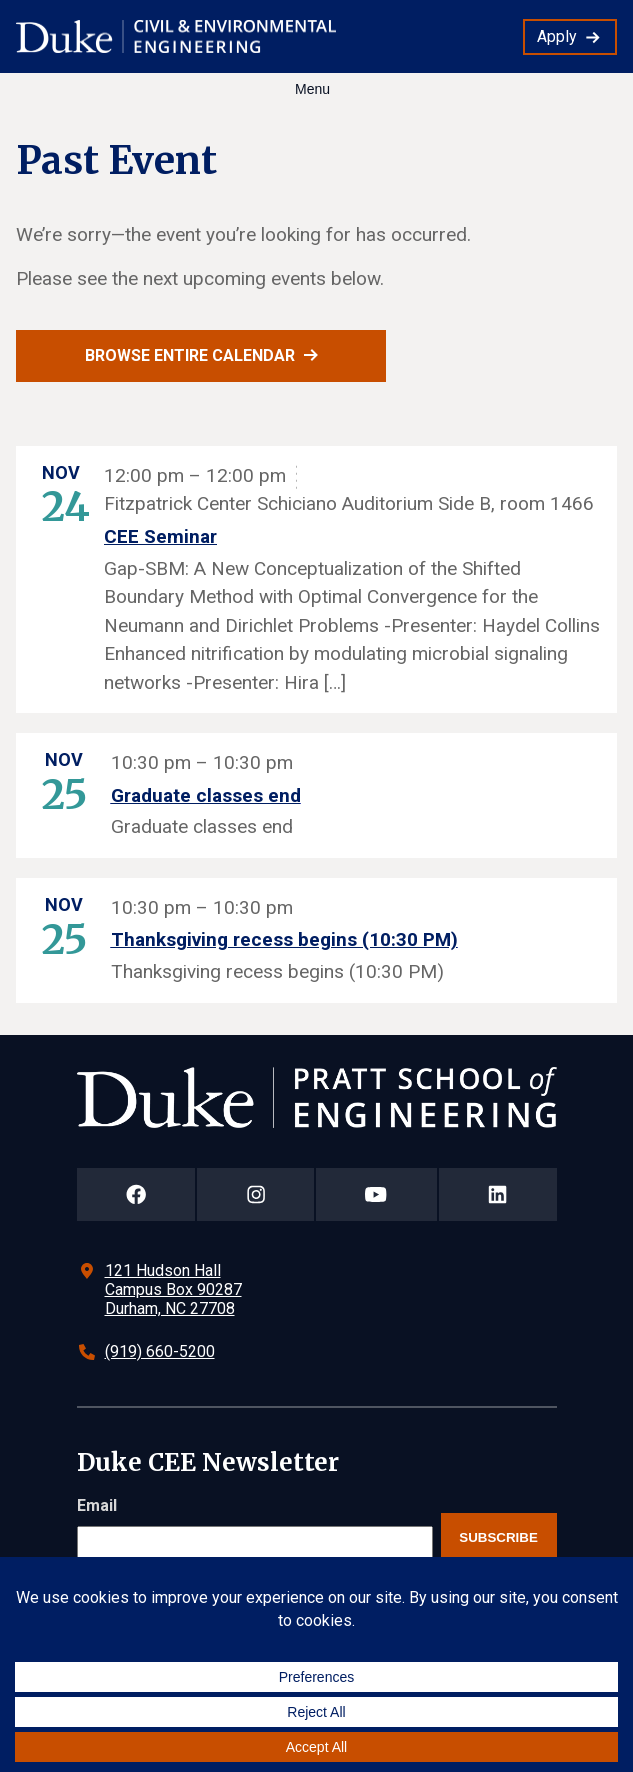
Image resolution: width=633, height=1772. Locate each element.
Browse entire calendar (190, 355)
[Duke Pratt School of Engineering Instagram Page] (255, 1194)
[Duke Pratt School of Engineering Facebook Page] (136, 1194)
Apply (557, 36)
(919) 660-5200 (160, 1351)
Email (97, 1505)
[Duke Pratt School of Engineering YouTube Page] (376, 1194)
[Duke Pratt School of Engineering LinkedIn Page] (498, 1194)
